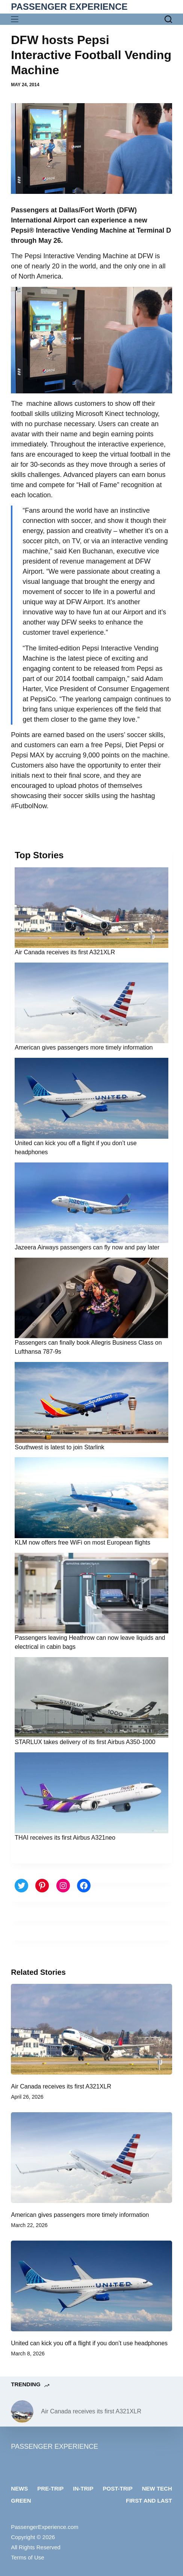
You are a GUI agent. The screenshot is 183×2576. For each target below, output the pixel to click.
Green (21, 2500)
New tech (157, 2488)
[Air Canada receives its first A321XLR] (91, 2029)
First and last (149, 2500)
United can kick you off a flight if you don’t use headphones (89, 2343)
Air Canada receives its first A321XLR (65, 952)
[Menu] (16, 19)
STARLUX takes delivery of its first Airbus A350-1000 (85, 1742)
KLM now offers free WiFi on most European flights (82, 1542)
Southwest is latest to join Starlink (59, 1447)
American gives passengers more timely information (84, 1047)
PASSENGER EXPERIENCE (69, 7)
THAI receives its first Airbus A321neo (65, 1837)
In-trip (83, 2488)
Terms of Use (27, 2557)
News (19, 2488)
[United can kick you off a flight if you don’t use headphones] (91, 2286)
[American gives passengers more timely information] (91, 2157)
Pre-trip (50, 2488)
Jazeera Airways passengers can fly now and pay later (87, 1247)
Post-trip (118, 2488)
